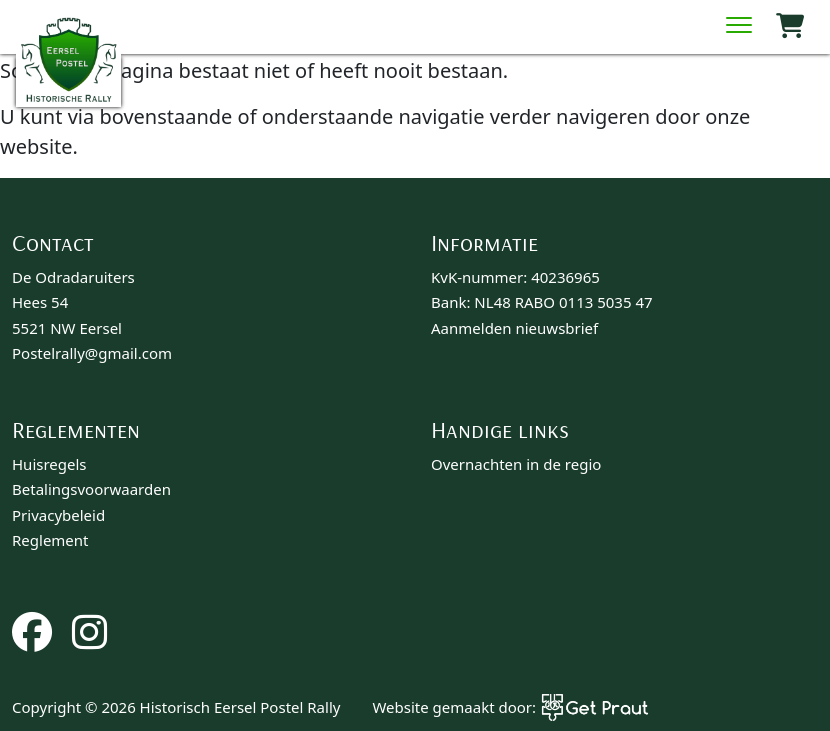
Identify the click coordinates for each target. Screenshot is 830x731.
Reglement (50, 540)
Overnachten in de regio (516, 464)
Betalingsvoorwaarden (91, 489)
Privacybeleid (58, 515)
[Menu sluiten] (739, 27)
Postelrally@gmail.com (92, 353)
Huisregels (49, 464)
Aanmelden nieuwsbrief (514, 328)
